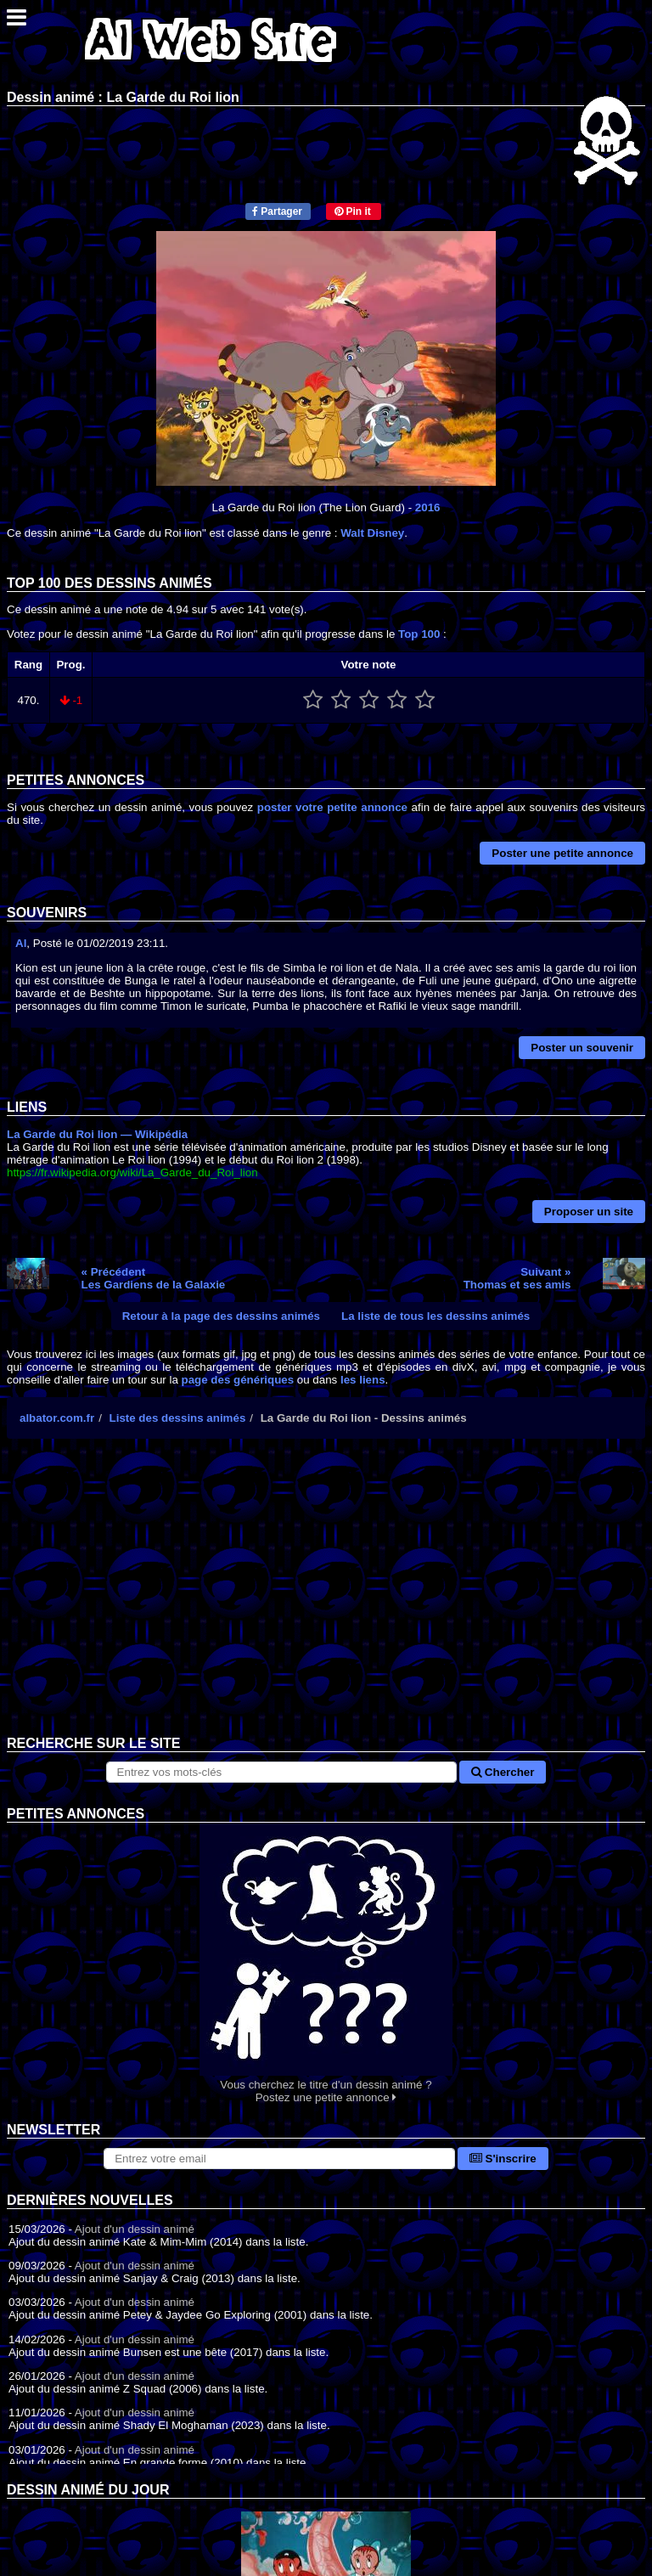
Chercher (502, 1772)
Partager (277, 211)
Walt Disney (372, 533)
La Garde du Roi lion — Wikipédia (97, 1134)
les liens (362, 1379)
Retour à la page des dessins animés (221, 1316)
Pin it (352, 211)
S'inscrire (503, 2158)
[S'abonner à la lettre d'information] (279, 2158)
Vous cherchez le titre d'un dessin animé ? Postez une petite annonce (326, 1963)
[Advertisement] (326, 1600)
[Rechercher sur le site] (282, 1772)
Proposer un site (588, 1211)
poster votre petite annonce (332, 807)
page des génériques (238, 1379)
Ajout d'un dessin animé (134, 2229)
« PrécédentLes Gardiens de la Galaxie (154, 1278)
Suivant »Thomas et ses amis (517, 1278)
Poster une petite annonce (562, 853)
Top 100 (419, 634)
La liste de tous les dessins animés (435, 1316)
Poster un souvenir (582, 1047)
